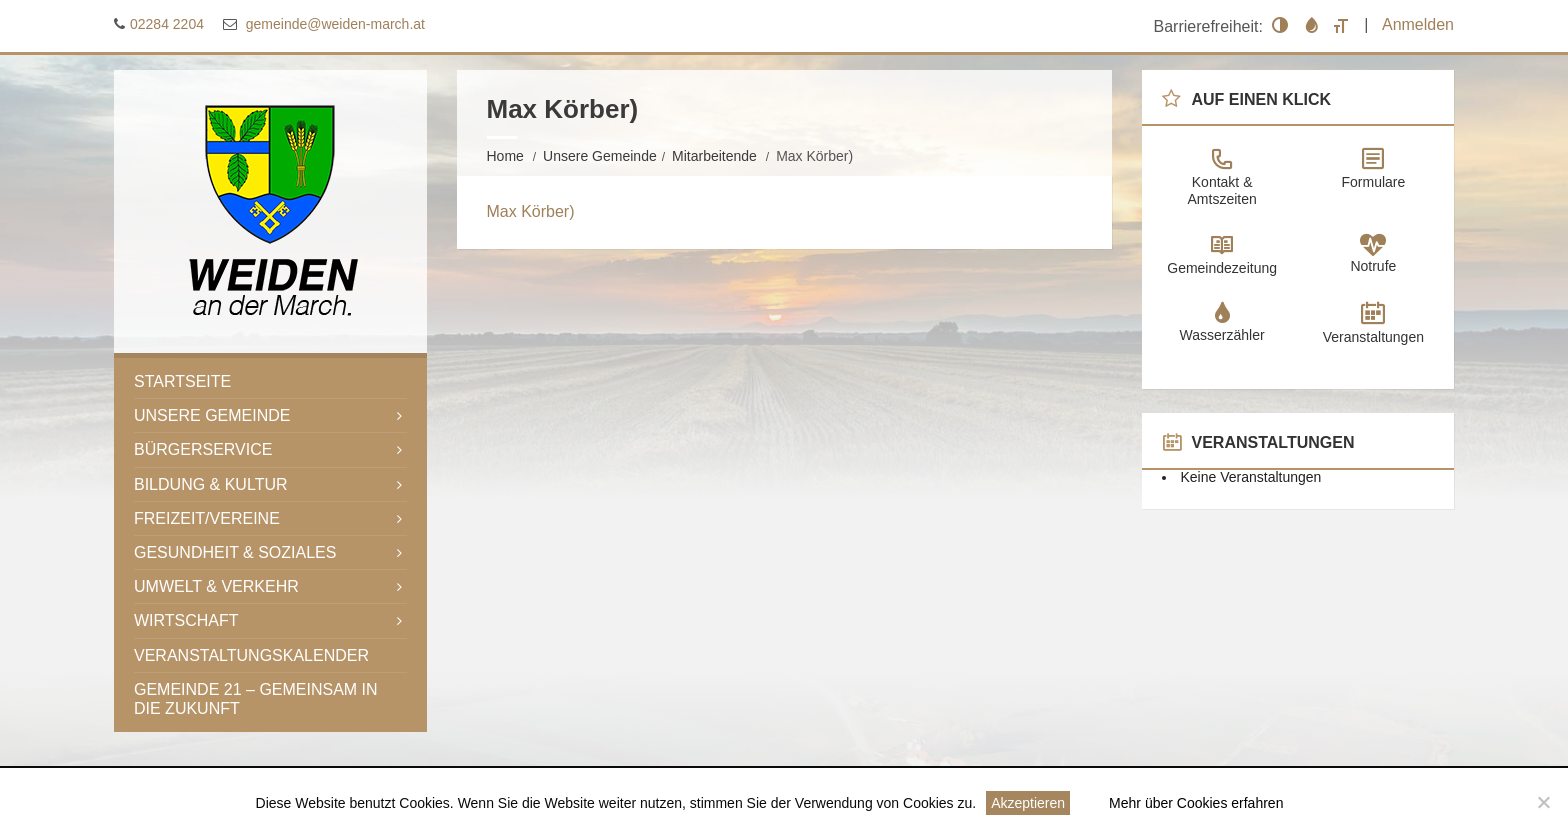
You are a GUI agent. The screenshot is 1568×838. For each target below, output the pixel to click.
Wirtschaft (186, 620)
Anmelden (1418, 24)
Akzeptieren (1028, 803)
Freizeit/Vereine (207, 518)
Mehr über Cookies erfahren (1196, 803)
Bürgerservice (203, 449)
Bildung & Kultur (211, 484)
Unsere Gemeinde (600, 156)
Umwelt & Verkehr (216, 586)
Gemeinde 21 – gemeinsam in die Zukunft (256, 699)
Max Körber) (531, 211)
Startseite (182, 381)
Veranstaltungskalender (251, 655)
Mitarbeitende (714, 156)
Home (505, 156)
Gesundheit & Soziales (235, 552)
